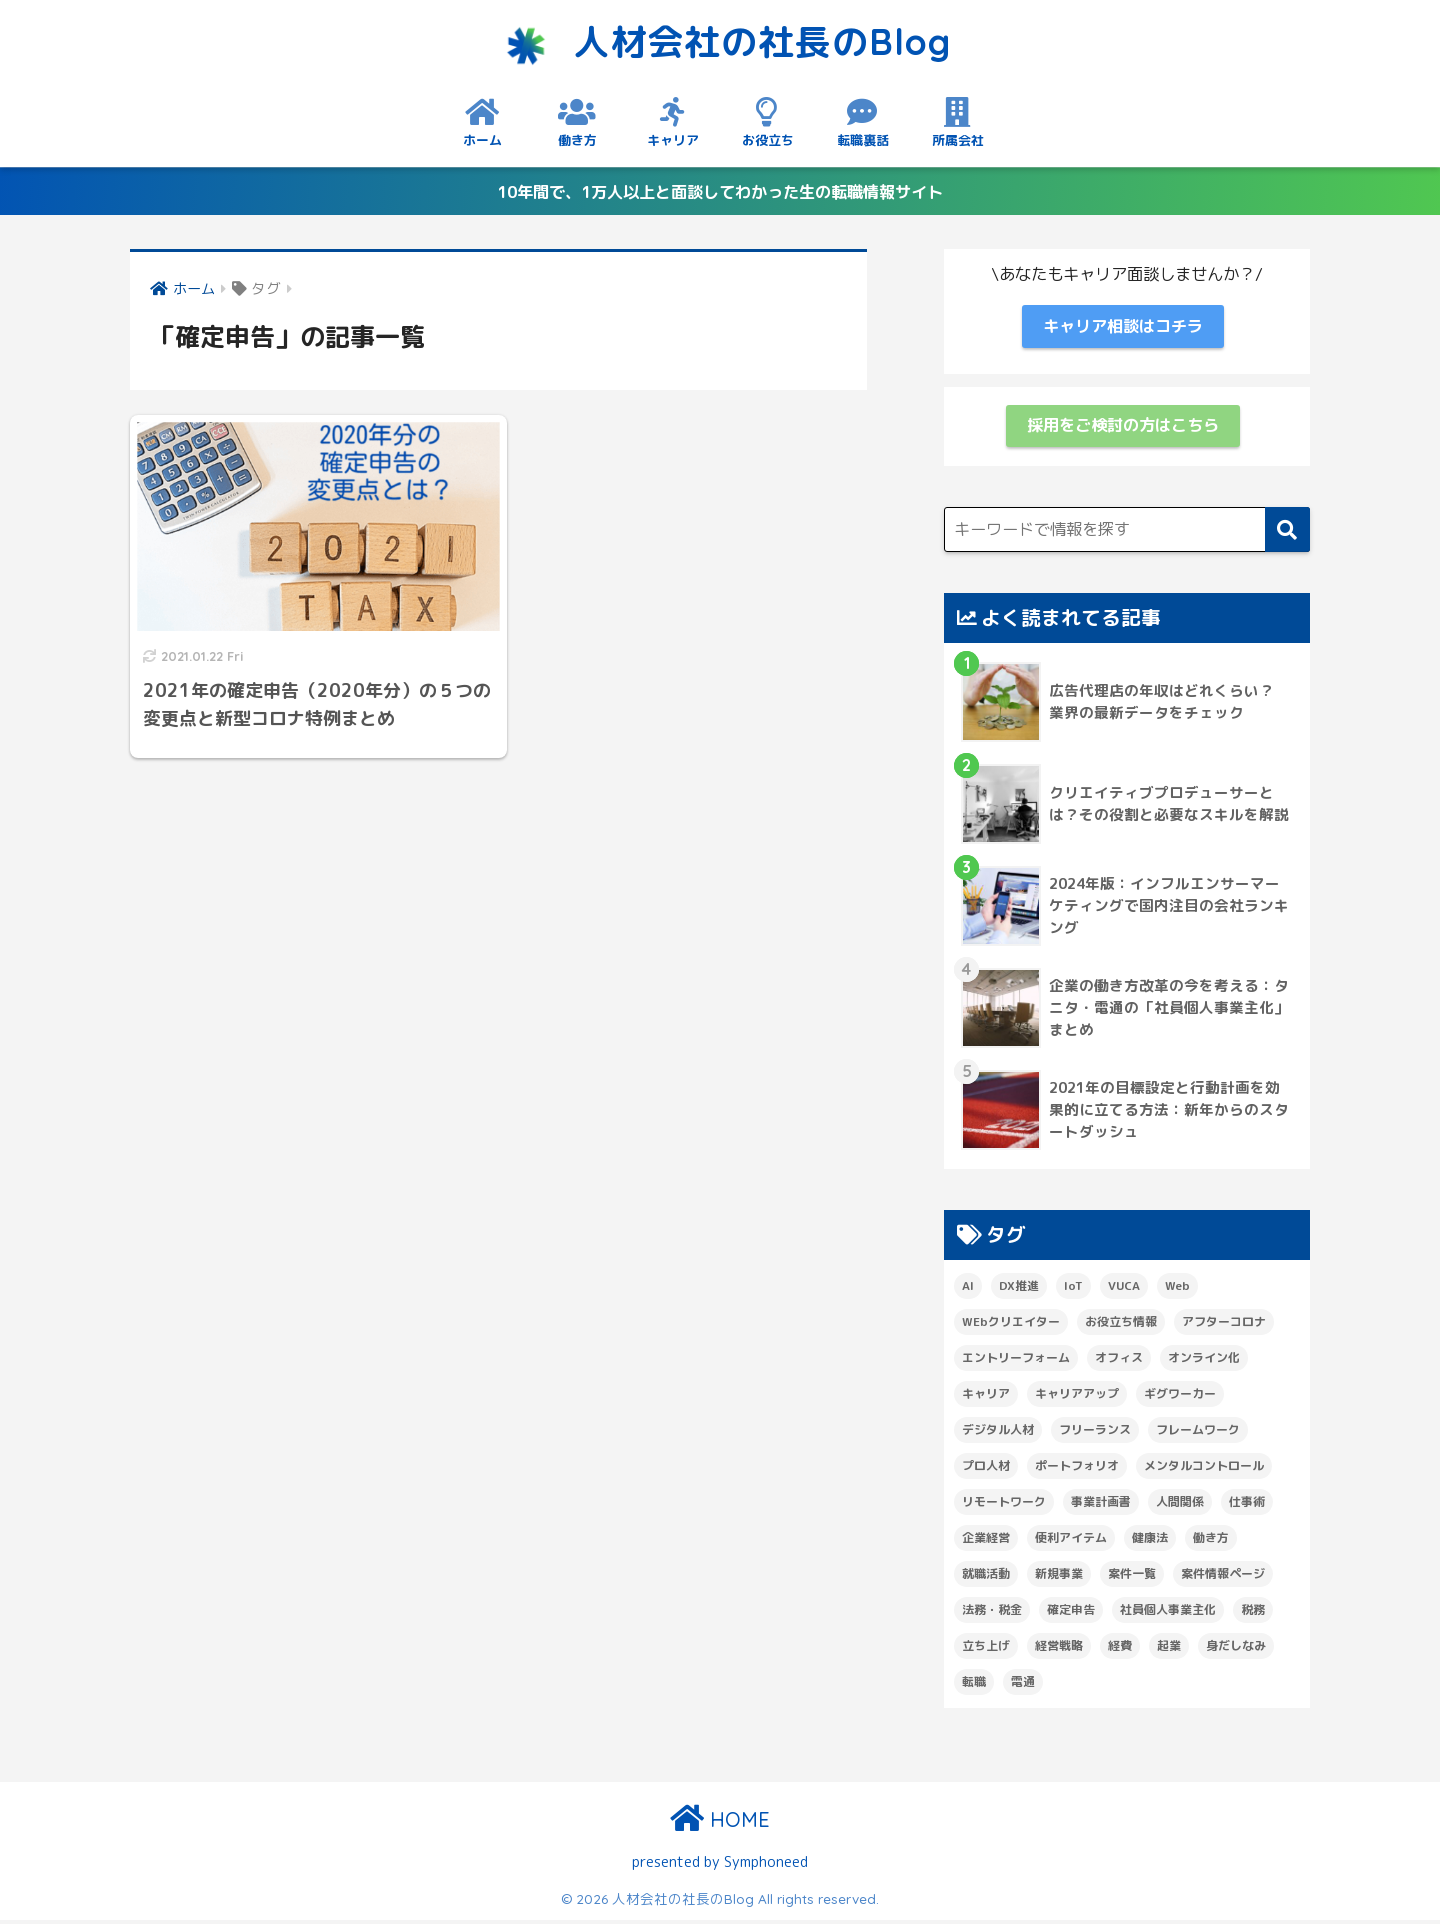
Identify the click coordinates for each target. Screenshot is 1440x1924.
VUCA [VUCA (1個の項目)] (1124, 1289)
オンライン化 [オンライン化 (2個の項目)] (1204, 1361)
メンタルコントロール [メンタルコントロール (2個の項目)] (1204, 1469)
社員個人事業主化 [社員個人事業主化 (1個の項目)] (1168, 1613)
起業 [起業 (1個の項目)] (1169, 1649)
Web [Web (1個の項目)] (1177, 1289)
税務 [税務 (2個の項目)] (1253, 1613)
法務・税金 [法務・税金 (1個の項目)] (992, 1613)
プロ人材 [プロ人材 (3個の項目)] (986, 1469)
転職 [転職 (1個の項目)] (974, 1685)
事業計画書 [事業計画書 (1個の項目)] (1101, 1505)
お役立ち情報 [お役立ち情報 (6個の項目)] (1121, 1325)
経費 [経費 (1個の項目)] (1120, 1649)
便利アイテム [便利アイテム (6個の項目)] (1071, 1541)
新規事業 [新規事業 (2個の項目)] (1059, 1577)
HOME (720, 1824)
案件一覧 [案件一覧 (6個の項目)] (1132, 1577)
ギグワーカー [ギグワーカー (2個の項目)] (1180, 1397)
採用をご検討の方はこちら (1123, 429)
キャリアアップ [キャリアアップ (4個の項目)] (1077, 1397)
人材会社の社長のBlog (720, 40)
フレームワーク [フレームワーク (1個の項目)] (1198, 1433)
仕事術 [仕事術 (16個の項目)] (1247, 1505)
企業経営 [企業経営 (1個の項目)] (986, 1541)
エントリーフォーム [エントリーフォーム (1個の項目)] (1016, 1361)
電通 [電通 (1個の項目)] (1023, 1685)
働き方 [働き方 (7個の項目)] (1211, 1541)
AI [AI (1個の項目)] (968, 1289)
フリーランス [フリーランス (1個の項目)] (1095, 1433)
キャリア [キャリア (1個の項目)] (986, 1397)
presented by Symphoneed (720, 1865)
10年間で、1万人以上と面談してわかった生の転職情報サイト (720, 191)
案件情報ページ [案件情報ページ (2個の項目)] (1223, 1577)
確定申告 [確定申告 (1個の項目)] (1071, 1613)
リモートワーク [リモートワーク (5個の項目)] (1004, 1505)
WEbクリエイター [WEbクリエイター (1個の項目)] (1011, 1325)
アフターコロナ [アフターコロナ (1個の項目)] (1224, 1325)
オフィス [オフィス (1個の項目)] (1119, 1361)
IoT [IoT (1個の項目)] (1073, 1289)
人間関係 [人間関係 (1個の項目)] (1180, 1505)
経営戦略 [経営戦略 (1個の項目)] (1059, 1649)
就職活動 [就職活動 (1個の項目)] (986, 1577)
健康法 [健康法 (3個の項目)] (1150, 1541)
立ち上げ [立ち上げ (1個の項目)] (986, 1649)
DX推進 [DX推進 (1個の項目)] (1019, 1289)
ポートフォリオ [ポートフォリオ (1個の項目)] (1077, 1469)
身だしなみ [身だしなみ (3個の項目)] (1236, 1649)
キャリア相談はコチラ (1123, 328)
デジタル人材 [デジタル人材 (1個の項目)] (998, 1433)
